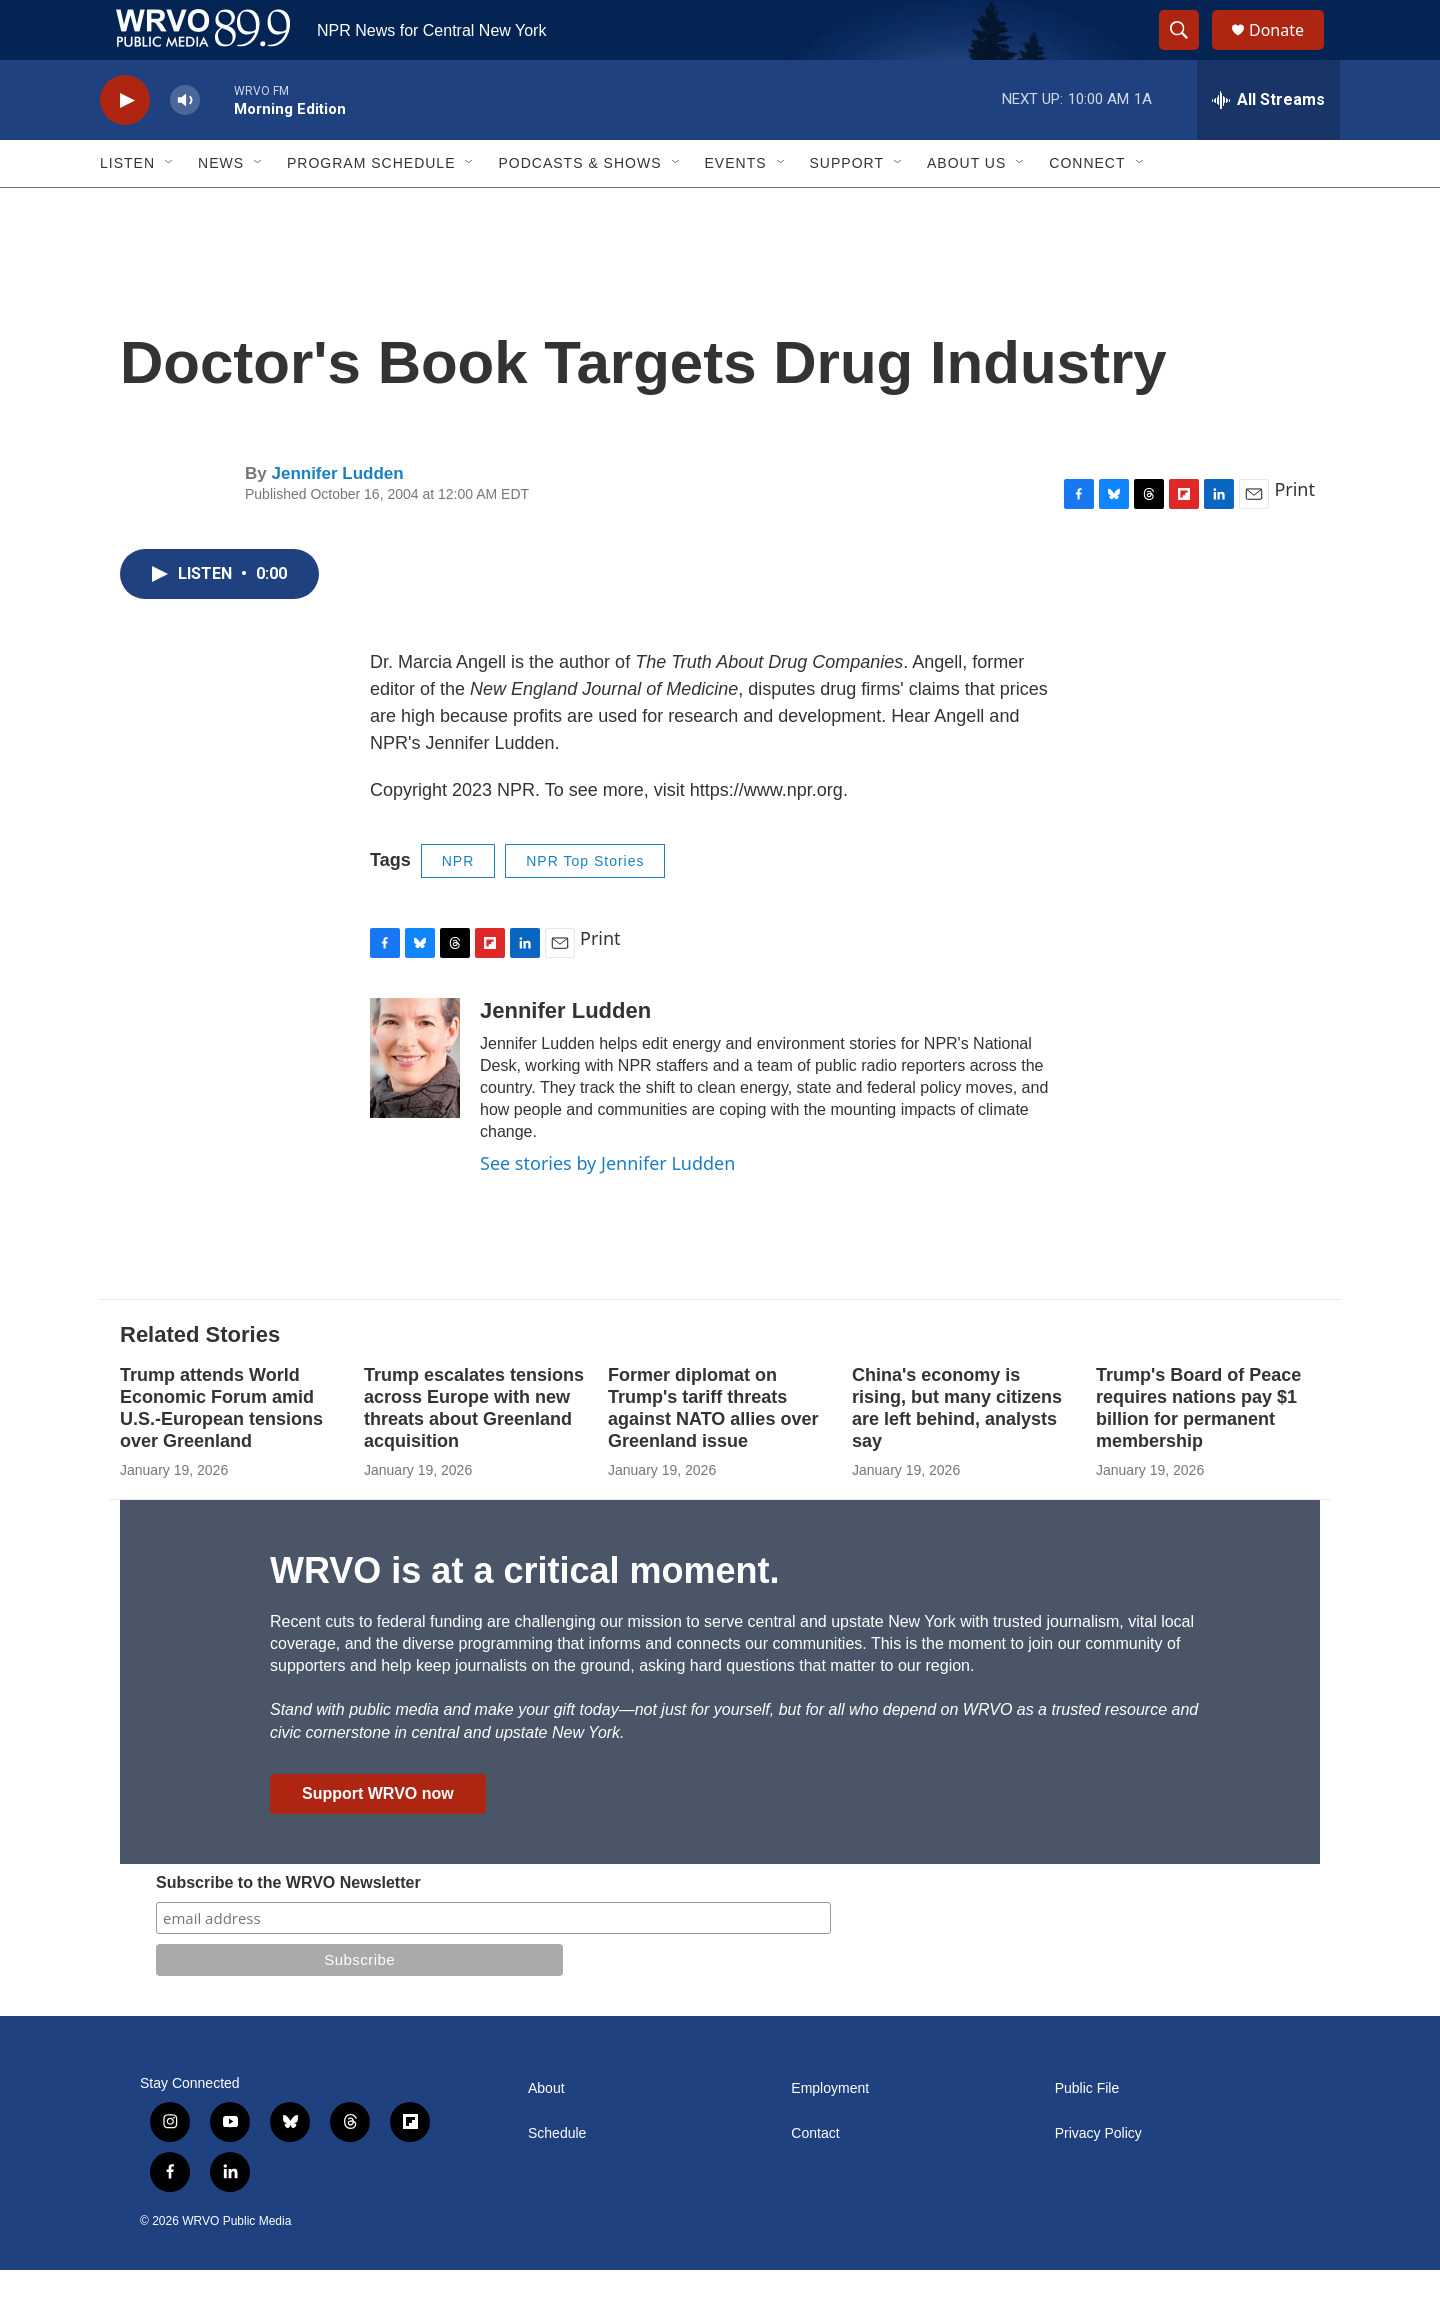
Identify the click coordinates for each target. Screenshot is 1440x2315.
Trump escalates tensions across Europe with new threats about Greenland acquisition (474, 1453)
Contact (815, 2178)
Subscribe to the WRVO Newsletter (288, 1927)
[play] (125, 145)
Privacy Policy (1098, 2178)
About (546, 2133)
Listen (127, 208)
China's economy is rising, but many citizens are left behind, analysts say (957, 1453)
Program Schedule (371, 208)
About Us (966, 208)
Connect (1087, 208)
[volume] (185, 145)
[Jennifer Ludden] (415, 1103)
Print (1294, 534)
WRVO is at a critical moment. (524, 1615)
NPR (458, 906)
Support (847, 208)
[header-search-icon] (1188, 53)
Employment (830, 2133)
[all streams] (1268, 145)
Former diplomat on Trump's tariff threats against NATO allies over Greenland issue (713, 1453)
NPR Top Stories (585, 906)
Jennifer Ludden (337, 518)
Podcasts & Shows (579, 208)
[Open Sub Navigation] (170, 208)
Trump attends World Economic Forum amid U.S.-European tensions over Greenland (221, 1453)
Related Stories (200, 1379)
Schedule (557, 2178)
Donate (1289, 52)
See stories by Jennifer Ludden (607, 1208)
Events (736, 208)
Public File (1087, 2133)
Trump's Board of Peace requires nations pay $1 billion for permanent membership (1198, 1453)
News (221, 208)
